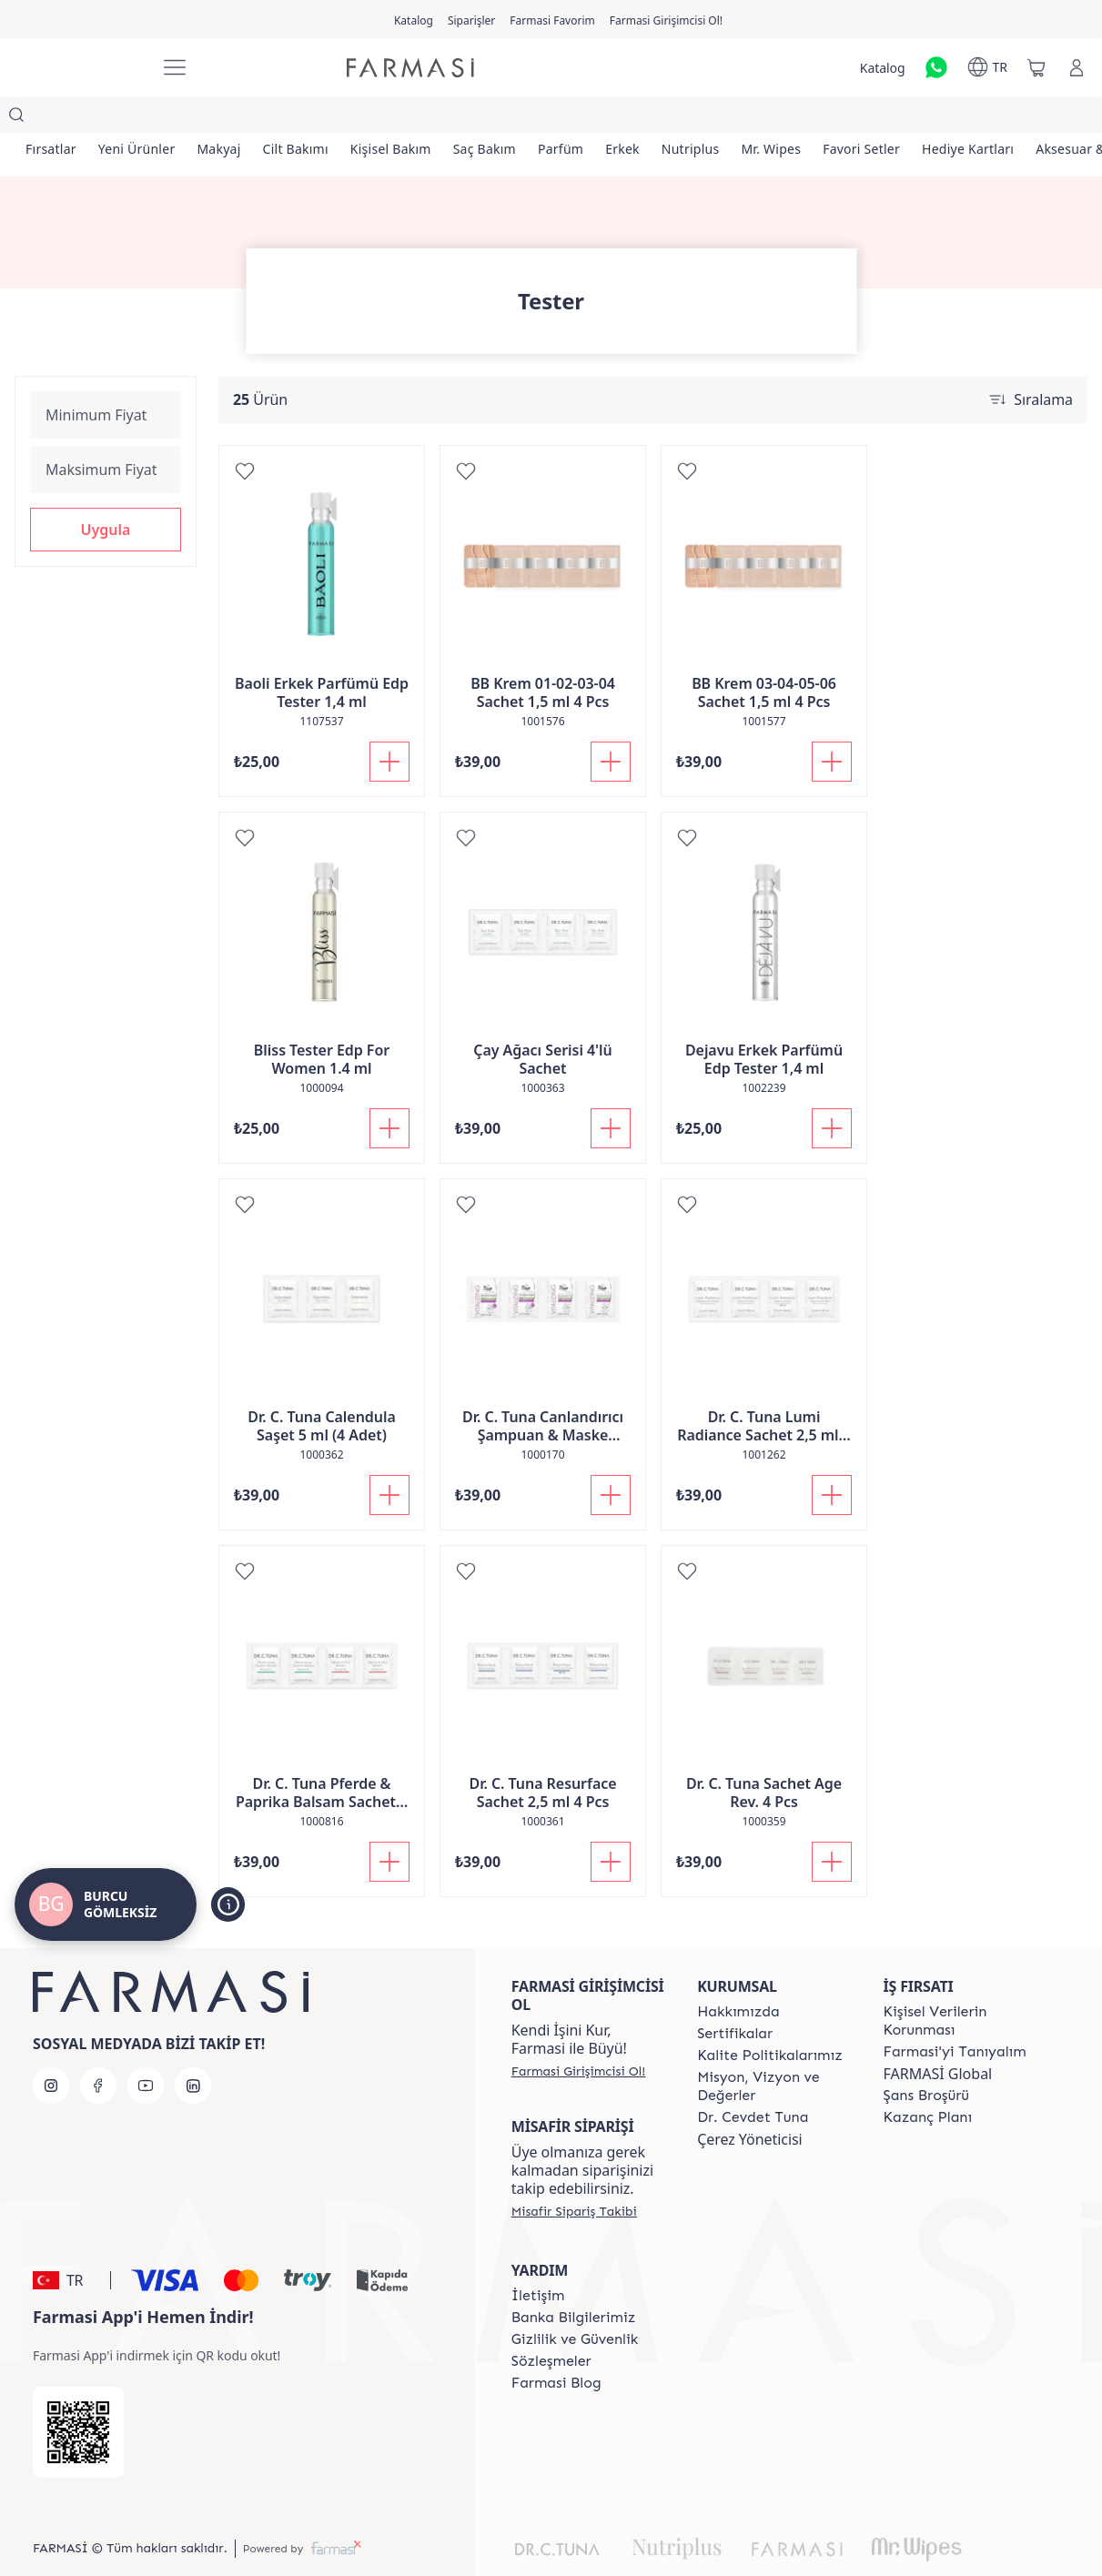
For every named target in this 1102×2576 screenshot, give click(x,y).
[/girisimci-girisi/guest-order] (574, 2175)
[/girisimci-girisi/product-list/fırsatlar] (55, 118)
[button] (105, 493)
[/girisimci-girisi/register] (471, 19)
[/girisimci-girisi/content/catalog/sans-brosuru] (926, 2059)
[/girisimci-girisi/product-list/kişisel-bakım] (424, 118)
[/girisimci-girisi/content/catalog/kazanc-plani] (928, 2081)
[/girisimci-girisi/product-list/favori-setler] (938, 118)
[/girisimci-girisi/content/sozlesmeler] (551, 2325)
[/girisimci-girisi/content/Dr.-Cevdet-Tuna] (752, 2081)
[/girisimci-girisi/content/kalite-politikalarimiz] (770, 2019)
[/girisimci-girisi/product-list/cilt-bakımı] (321, 118)
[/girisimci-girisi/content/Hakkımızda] (738, 1975)
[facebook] (98, 2049)
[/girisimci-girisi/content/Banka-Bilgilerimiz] (573, 2281)
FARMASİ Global (938, 2037)
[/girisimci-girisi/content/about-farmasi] (955, 2015)
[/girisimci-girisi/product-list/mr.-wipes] (840, 118)
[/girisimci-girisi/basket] (1036, 67)
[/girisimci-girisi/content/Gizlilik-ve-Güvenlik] (574, 2303)
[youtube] (145, 2049)
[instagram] (51, 2049)
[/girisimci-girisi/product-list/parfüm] (608, 118)
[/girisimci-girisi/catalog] (413, 19)
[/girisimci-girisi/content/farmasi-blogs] (556, 2347)
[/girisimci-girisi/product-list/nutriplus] (752, 118)
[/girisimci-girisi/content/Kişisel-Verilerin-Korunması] (960, 1984)
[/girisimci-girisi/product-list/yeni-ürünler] (148, 118)
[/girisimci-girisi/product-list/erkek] (677, 118)
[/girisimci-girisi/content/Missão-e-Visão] (773, 2050)
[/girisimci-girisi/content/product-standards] (735, 1997)
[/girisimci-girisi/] (78, 67)
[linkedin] (193, 2049)
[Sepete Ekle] (389, 725)
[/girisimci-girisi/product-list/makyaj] (236, 118)
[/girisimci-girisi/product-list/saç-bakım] (525, 118)
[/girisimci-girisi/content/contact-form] (538, 2259)
